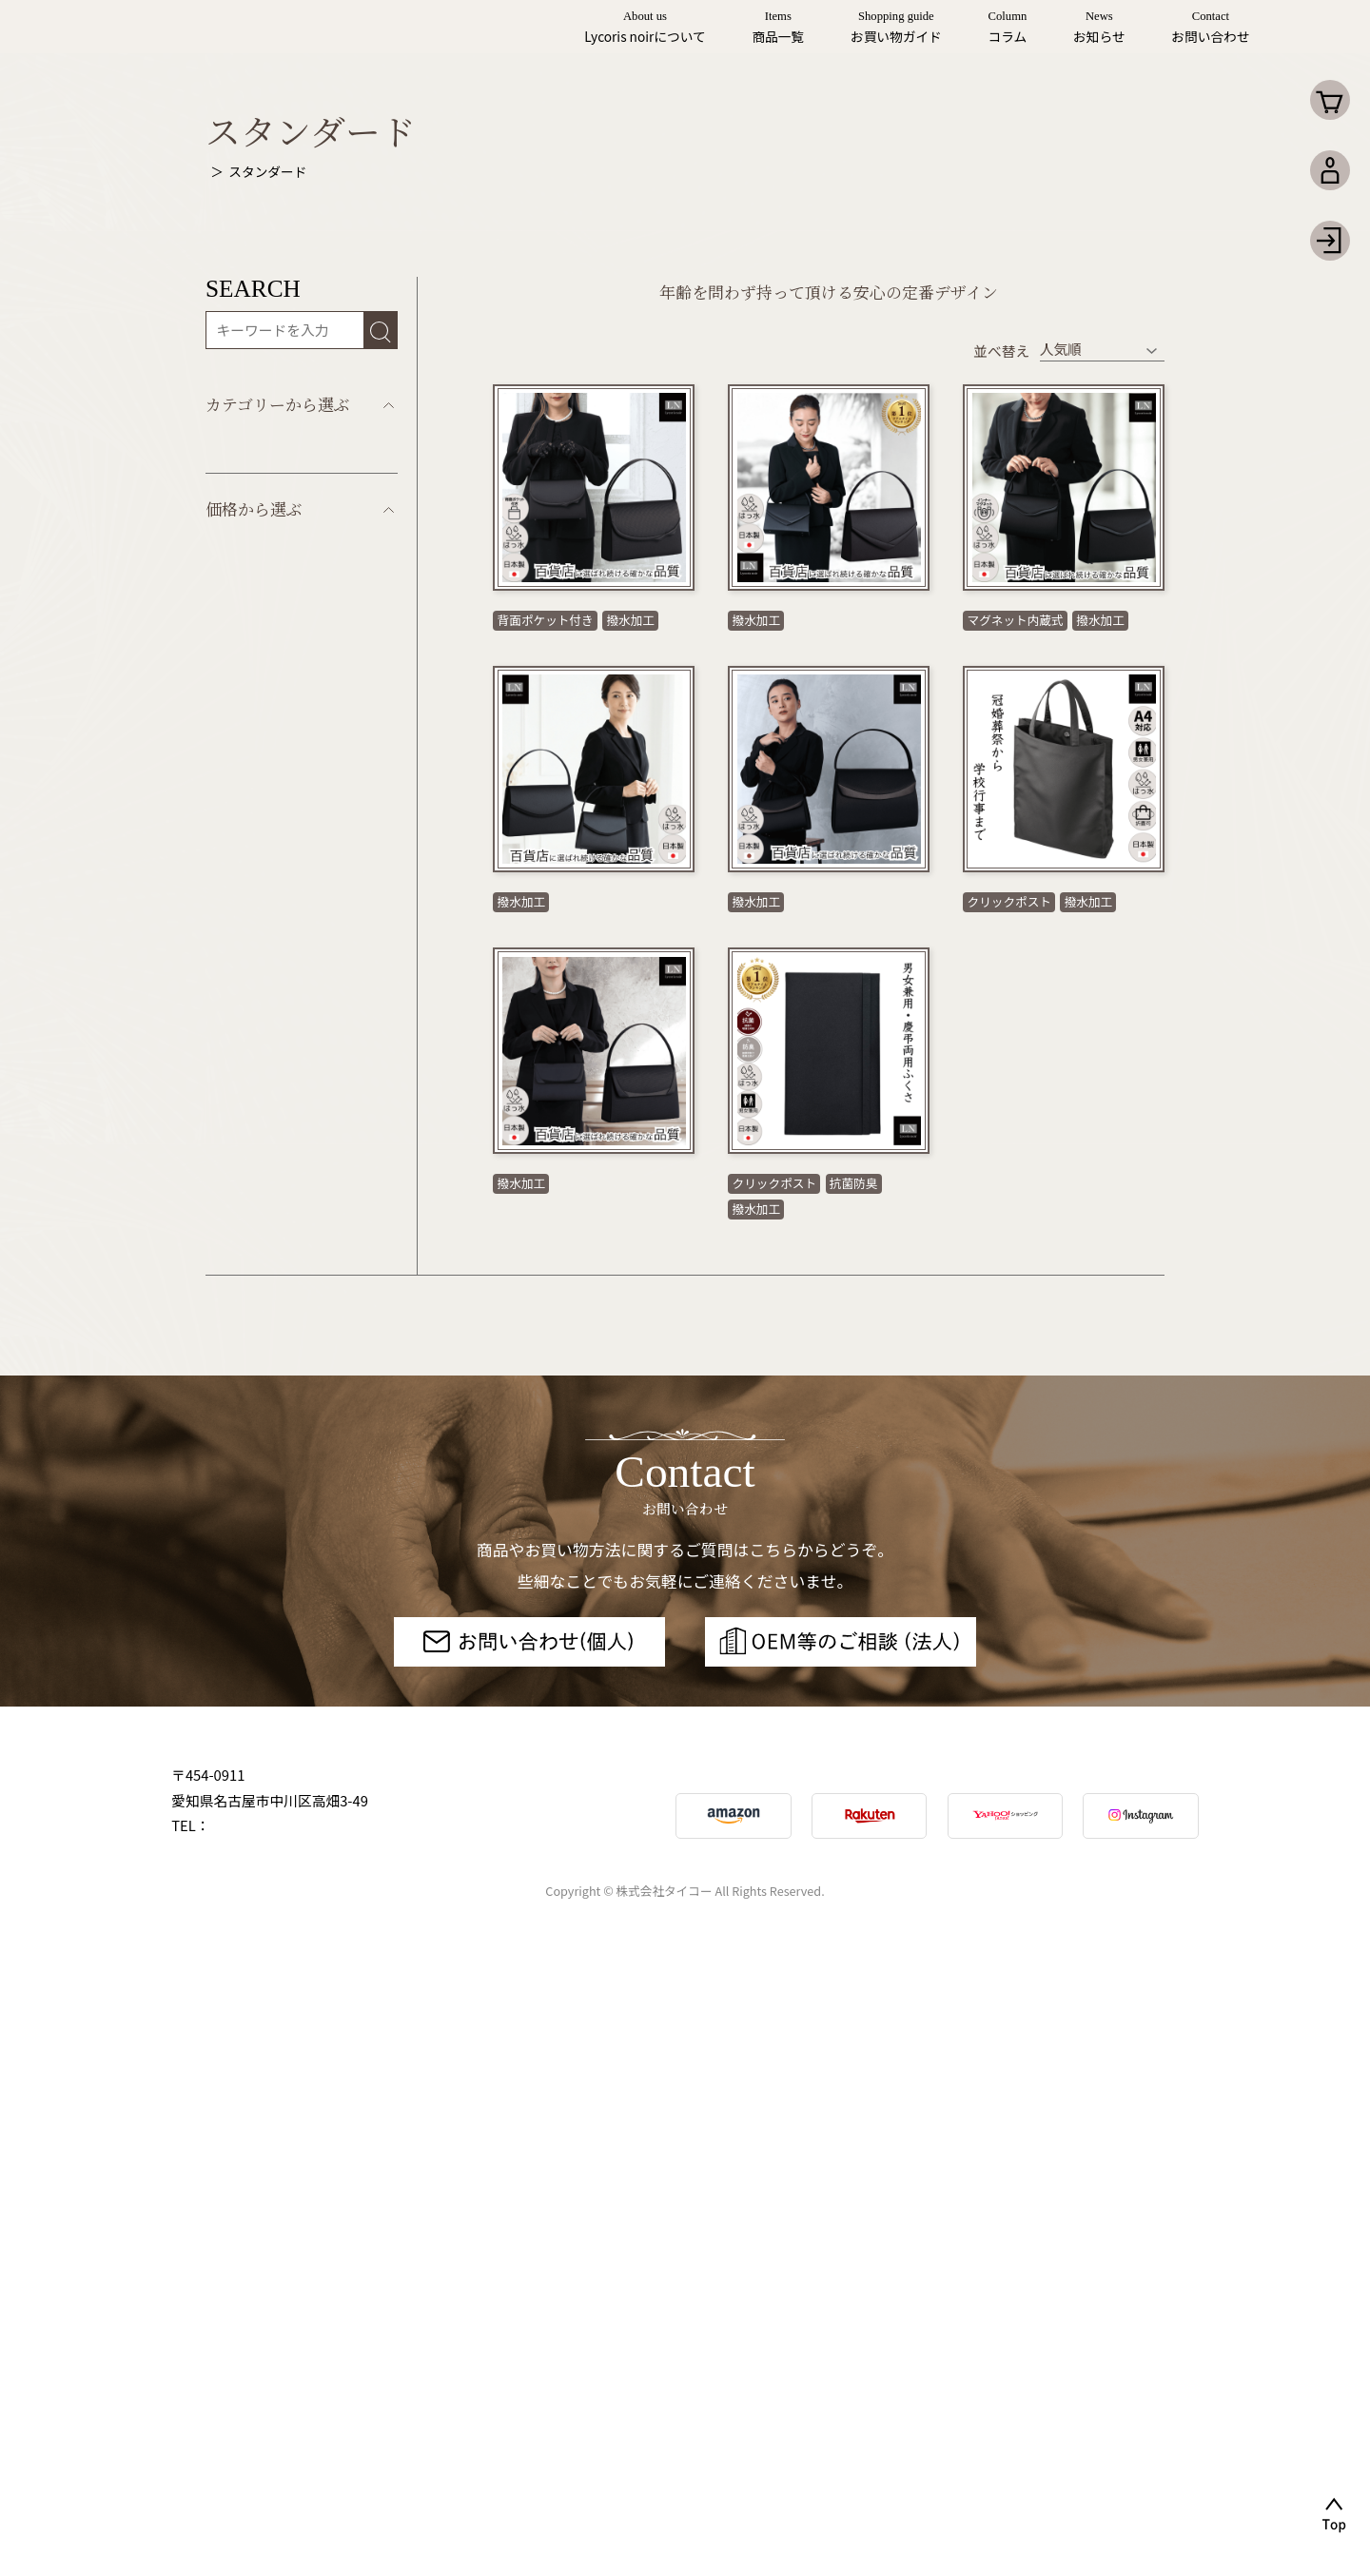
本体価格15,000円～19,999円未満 (269, 1325)
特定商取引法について (1119, 2418)
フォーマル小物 (254, 999)
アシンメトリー (254, 847)
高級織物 (234, 885)
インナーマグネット (269, 961)
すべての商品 (247, 657)
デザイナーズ (247, 809)
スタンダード (248, 695)
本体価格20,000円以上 (276, 1378)
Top (217, 171)
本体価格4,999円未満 (272, 1141)
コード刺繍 (241, 923)
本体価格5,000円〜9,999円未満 (265, 1193)
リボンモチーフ (254, 771)
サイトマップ (782, 2418)
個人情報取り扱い (935, 2418)
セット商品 (241, 733)
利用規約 (662, 2418)
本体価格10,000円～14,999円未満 (269, 1260)
